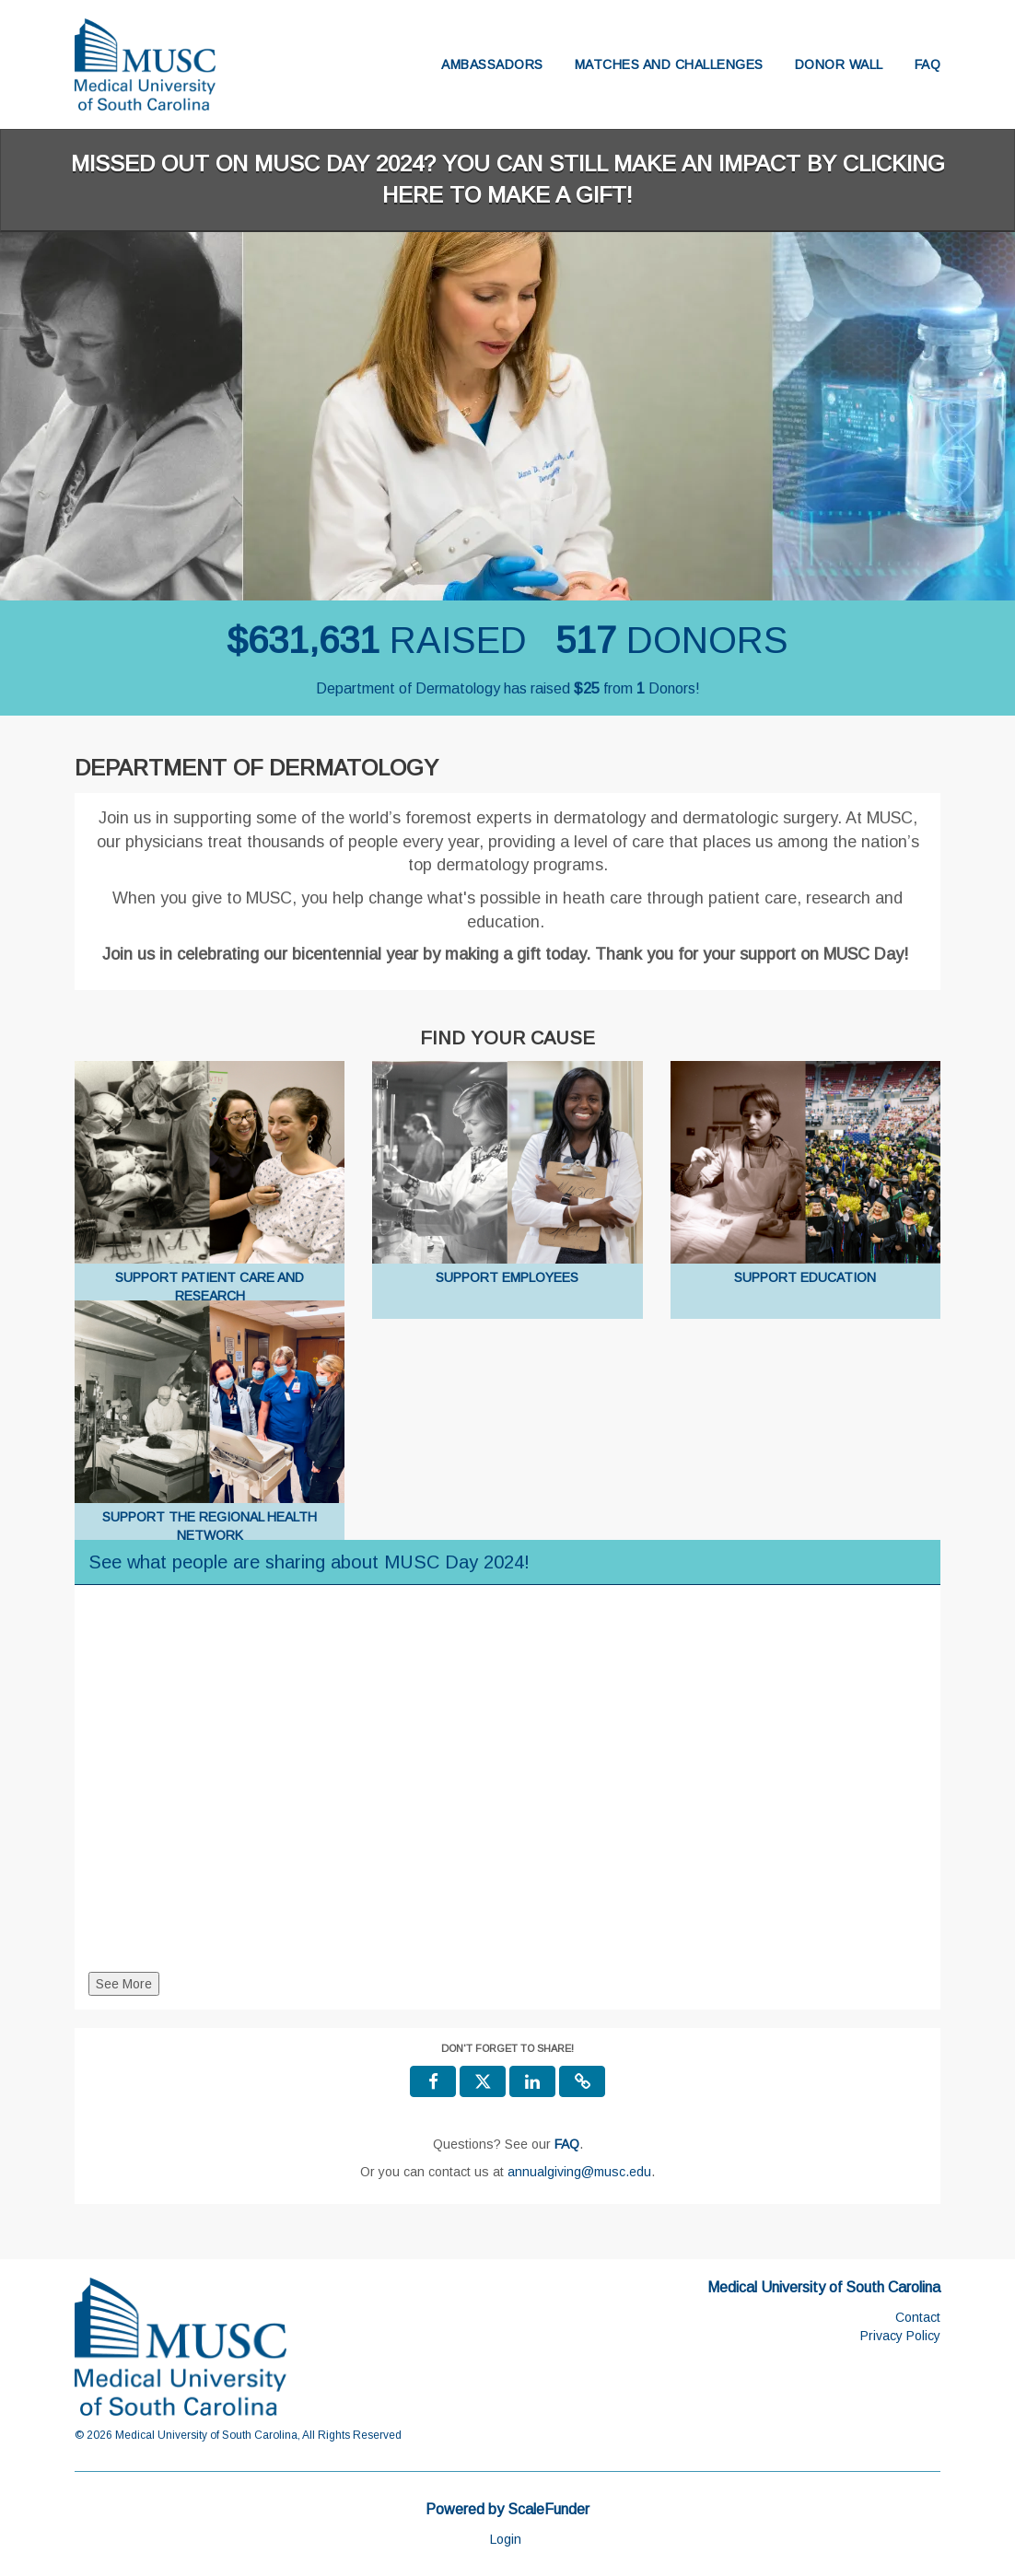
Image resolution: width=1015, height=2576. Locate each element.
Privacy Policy (900, 2335)
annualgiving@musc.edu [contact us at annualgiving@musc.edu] (579, 2171)
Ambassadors (492, 64)
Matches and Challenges (669, 64)
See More (124, 1983)
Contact (917, 2317)
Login (505, 2539)
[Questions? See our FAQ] (566, 2144)
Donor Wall (839, 64)
